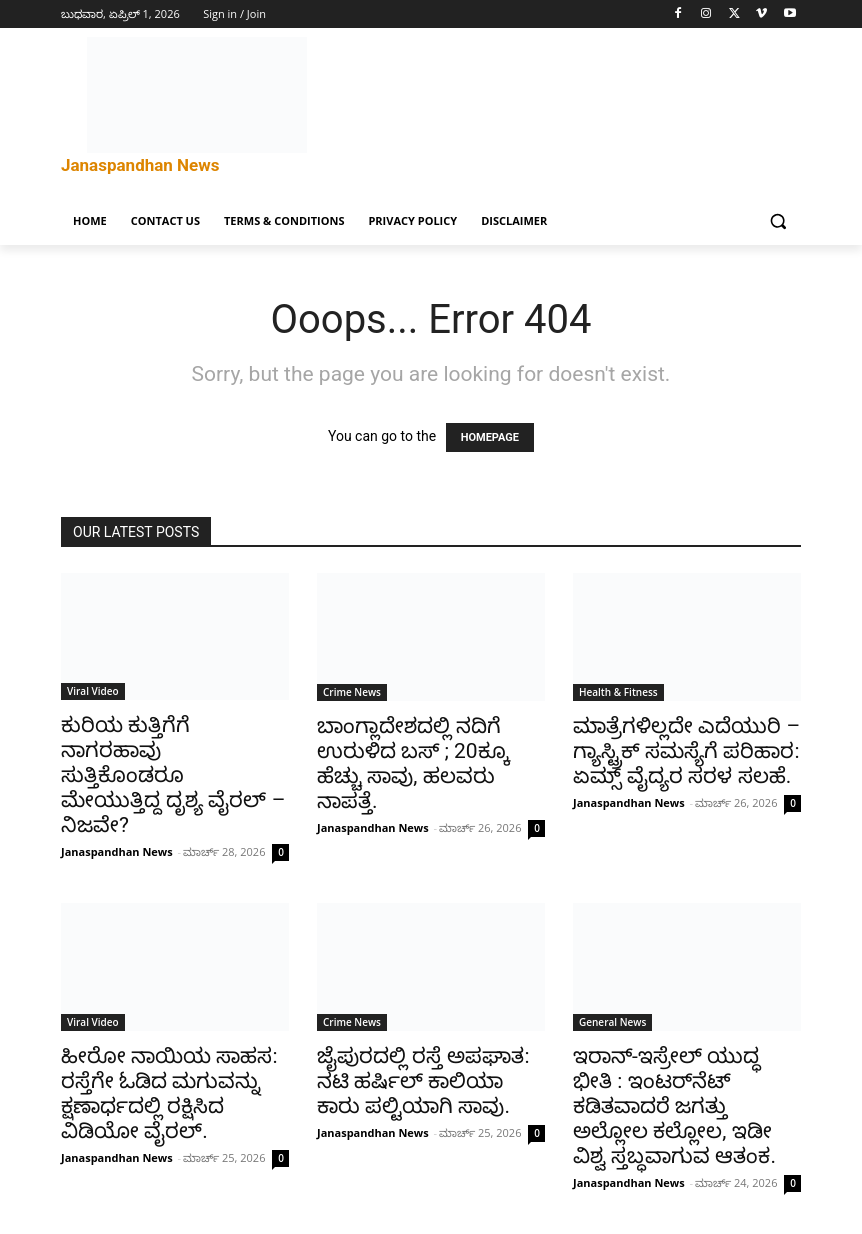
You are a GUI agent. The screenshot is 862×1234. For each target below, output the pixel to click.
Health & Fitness (618, 692)
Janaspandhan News (117, 851)
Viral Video (93, 691)
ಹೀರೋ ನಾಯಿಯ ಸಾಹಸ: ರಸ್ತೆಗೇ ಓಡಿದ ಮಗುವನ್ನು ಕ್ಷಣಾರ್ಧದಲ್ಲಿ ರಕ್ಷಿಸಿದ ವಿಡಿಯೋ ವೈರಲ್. (169, 1093)
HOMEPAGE (490, 437)
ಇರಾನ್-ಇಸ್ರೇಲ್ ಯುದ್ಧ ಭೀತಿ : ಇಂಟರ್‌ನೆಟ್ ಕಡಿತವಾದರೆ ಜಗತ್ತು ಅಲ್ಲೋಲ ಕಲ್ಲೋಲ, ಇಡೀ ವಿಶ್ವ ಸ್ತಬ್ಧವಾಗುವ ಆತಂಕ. (674, 1106)
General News (612, 1022)
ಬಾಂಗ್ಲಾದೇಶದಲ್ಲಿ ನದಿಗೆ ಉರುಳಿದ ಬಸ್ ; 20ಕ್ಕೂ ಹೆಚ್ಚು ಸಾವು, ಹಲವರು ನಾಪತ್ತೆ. (413, 763)
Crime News (352, 692)
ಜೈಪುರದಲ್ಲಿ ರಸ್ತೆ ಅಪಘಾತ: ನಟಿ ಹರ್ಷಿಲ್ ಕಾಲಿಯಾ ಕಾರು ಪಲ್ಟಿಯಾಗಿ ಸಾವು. (423, 1081)
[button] (777, 221)
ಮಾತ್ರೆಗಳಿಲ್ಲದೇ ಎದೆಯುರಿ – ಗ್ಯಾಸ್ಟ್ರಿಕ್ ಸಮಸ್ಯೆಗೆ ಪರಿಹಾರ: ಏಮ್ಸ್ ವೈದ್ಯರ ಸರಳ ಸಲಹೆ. (686, 751)
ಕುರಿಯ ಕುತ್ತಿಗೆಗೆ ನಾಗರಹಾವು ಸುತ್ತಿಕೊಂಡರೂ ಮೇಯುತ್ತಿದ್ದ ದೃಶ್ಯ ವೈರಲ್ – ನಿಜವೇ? (173, 775)
